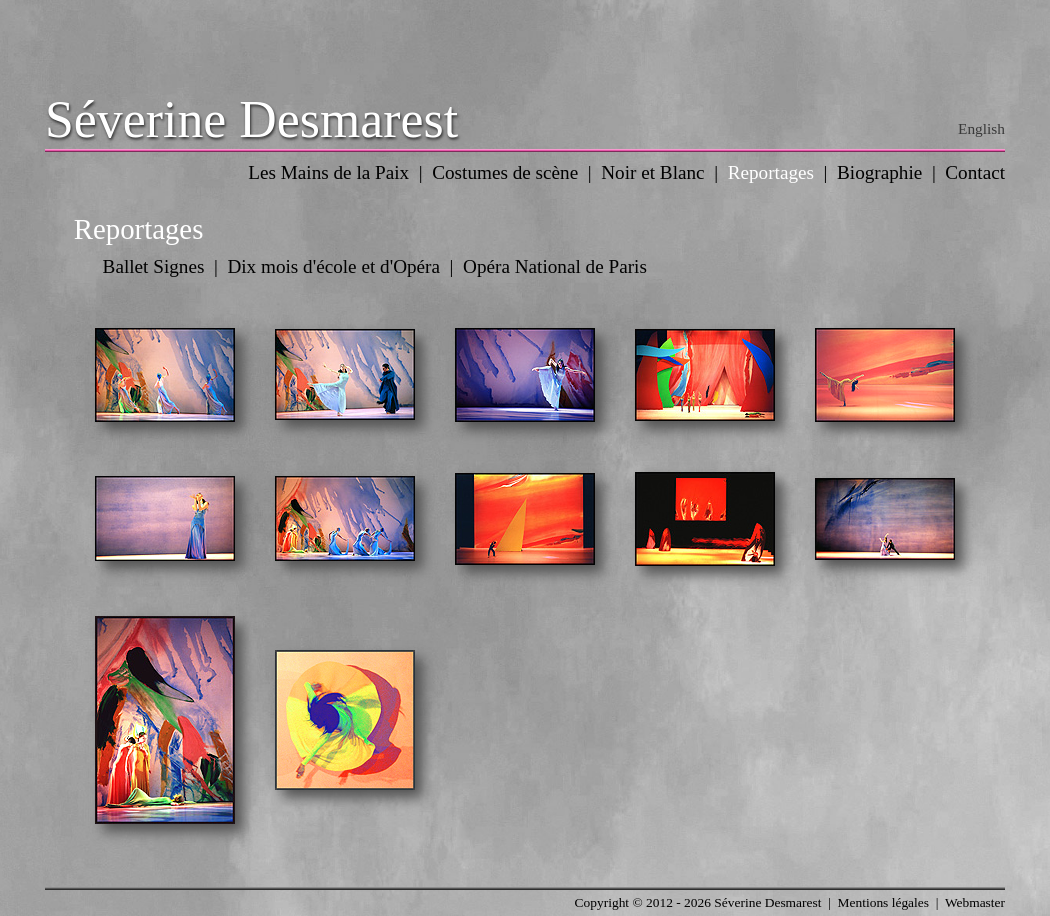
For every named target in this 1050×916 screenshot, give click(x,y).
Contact (975, 172)
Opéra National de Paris (555, 266)
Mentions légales (883, 902)
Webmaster (975, 902)
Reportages (771, 172)
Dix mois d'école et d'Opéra (333, 266)
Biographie (879, 172)
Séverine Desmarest (251, 119)
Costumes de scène (505, 172)
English (981, 128)
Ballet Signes (154, 266)
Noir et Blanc (652, 172)
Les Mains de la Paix (328, 172)
